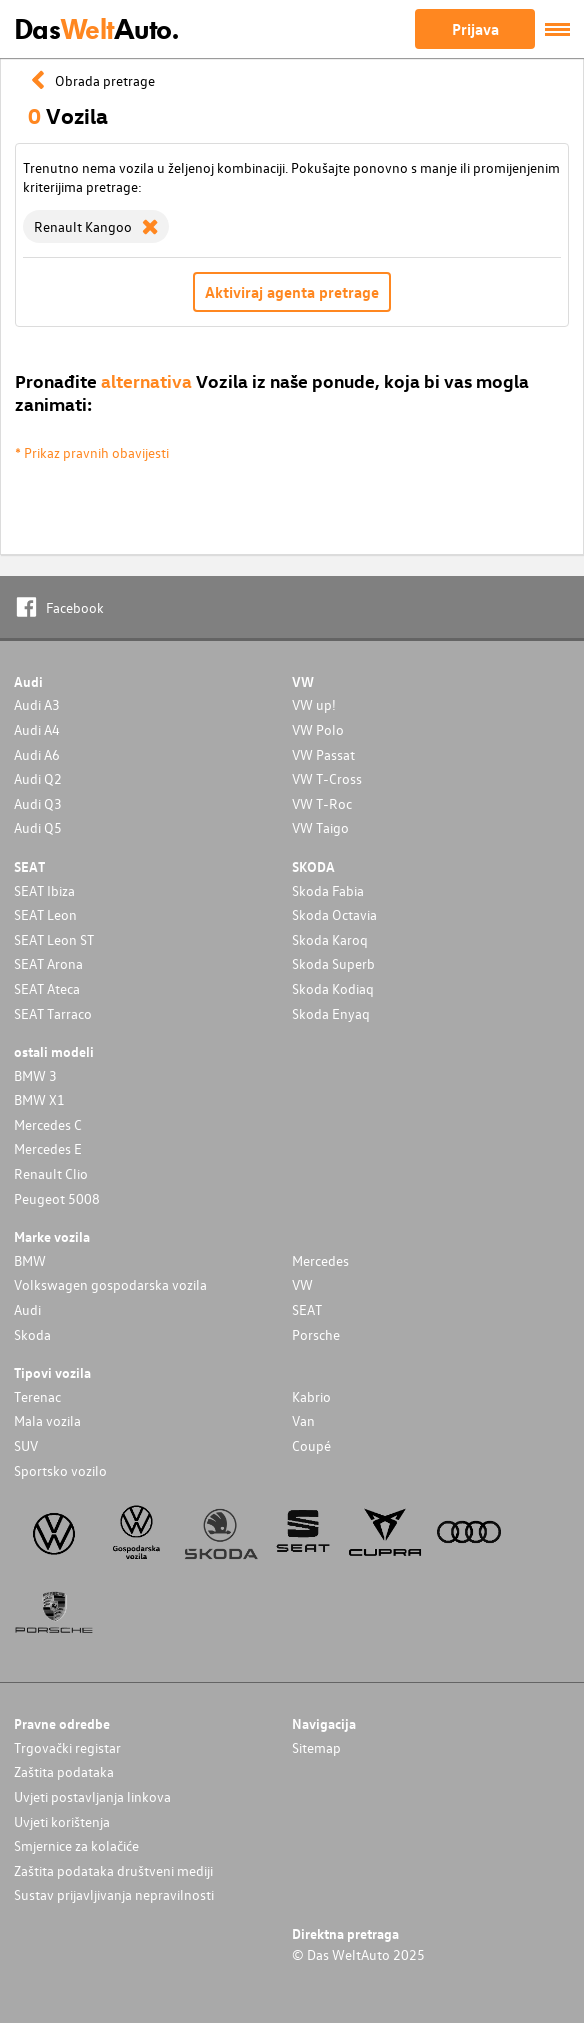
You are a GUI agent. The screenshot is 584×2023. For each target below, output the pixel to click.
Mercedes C (48, 1124)
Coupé (311, 1445)
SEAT (307, 1309)
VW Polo (318, 729)
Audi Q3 (38, 803)
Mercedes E (48, 1148)
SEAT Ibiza (44, 890)
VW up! (314, 704)
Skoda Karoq (330, 939)
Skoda (32, 1334)
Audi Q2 (38, 778)
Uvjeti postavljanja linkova (92, 1796)
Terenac (37, 1396)
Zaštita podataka (64, 1771)
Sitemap (316, 1747)
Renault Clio (51, 1173)
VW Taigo (320, 827)
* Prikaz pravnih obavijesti (92, 452)
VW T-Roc (322, 803)
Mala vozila (47, 1420)
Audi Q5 (38, 827)
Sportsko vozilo (60, 1470)
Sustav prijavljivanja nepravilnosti (114, 1894)
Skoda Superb (333, 963)
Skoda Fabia (328, 890)
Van (303, 1420)
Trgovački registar (67, 1747)
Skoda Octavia (334, 914)
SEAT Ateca (47, 988)
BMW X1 (39, 1099)
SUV (26, 1445)
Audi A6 (37, 754)
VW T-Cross (327, 778)
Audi (27, 1309)
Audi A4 (37, 729)
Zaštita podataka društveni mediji (113, 1870)
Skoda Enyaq (331, 1013)
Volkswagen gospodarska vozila (110, 1284)
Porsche (316, 1334)
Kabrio (311, 1396)
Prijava (475, 29)
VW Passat (323, 754)
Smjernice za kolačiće (76, 1845)
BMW (30, 1260)
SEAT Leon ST (54, 939)
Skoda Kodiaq (333, 988)
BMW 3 (35, 1075)
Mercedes (320, 1260)
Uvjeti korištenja (62, 1821)
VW (302, 1284)
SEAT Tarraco (53, 1013)
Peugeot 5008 (57, 1198)
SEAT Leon (45, 914)
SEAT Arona (48, 963)
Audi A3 (37, 704)
